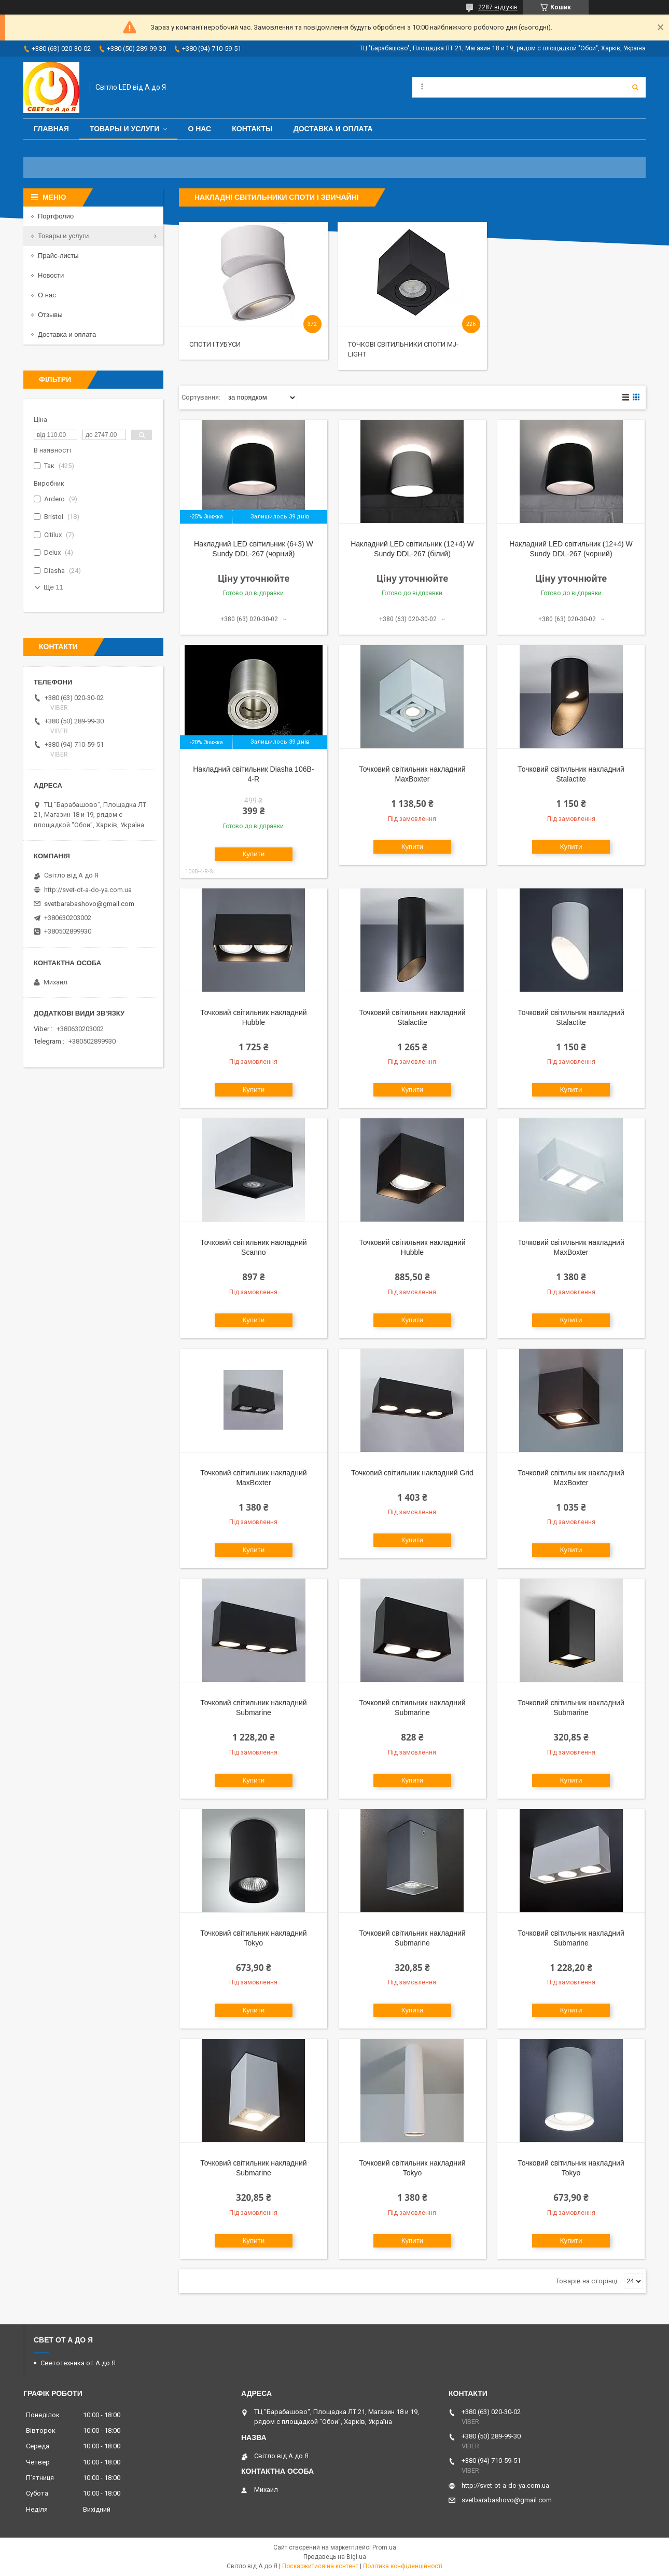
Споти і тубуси (215, 344)
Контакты (252, 129)
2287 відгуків (498, 7)
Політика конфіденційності (402, 2566)
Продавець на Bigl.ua (334, 2556)
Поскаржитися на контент (320, 2566)
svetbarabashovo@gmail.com (89, 904)
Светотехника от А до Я (78, 2363)
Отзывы (50, 315)
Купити (254, 854)
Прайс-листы (58, 255)
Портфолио (56, 216)
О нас (199, 129)
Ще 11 (53, 587)
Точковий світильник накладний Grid (412, 1473)
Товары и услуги (125, 129)
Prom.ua (384, 2547)
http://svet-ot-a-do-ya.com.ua (88, 890)
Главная (51, 129)
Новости (51, 275)
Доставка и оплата (333, 129)
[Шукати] (635, 87)
